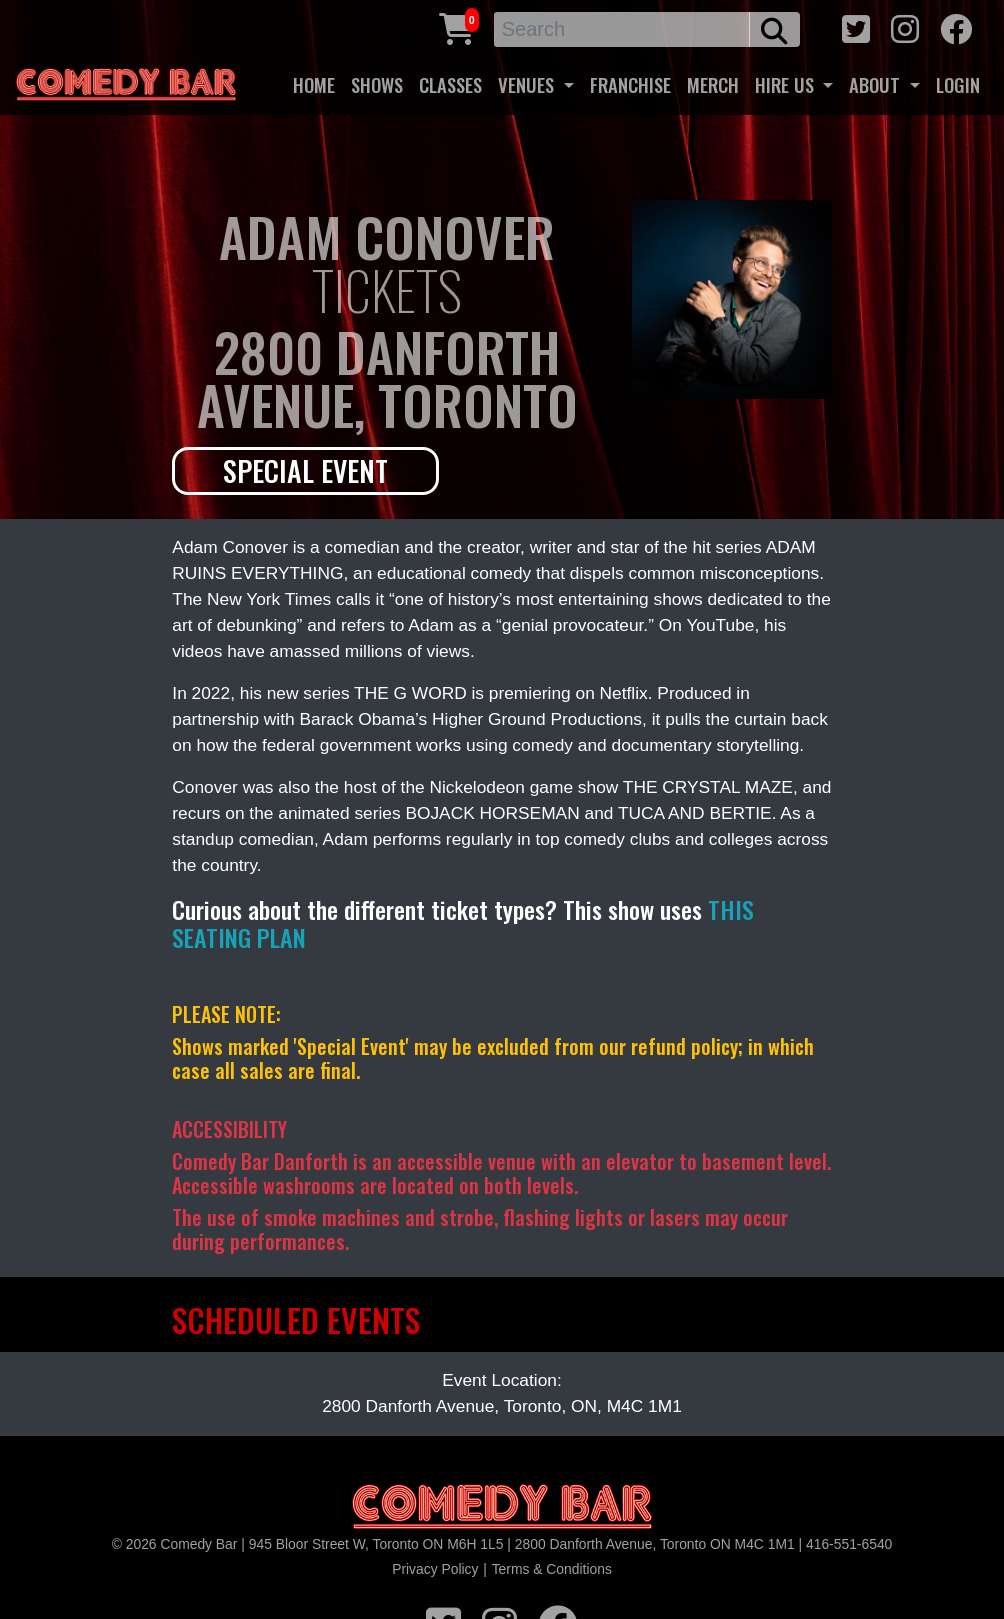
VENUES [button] (528, 84)
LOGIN (958, 84)
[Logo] (502, 1507)
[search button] (774, 29)
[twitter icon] (856, 26)
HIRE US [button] (787, 84)
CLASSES (450, 84)
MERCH (713, 84)
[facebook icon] (956, 26)
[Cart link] (457, 26)
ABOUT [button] (877, 84)
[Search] (622, 29)
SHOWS (377, 84)
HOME (314, 84)
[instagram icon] (905, 26)
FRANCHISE (630, 84)
